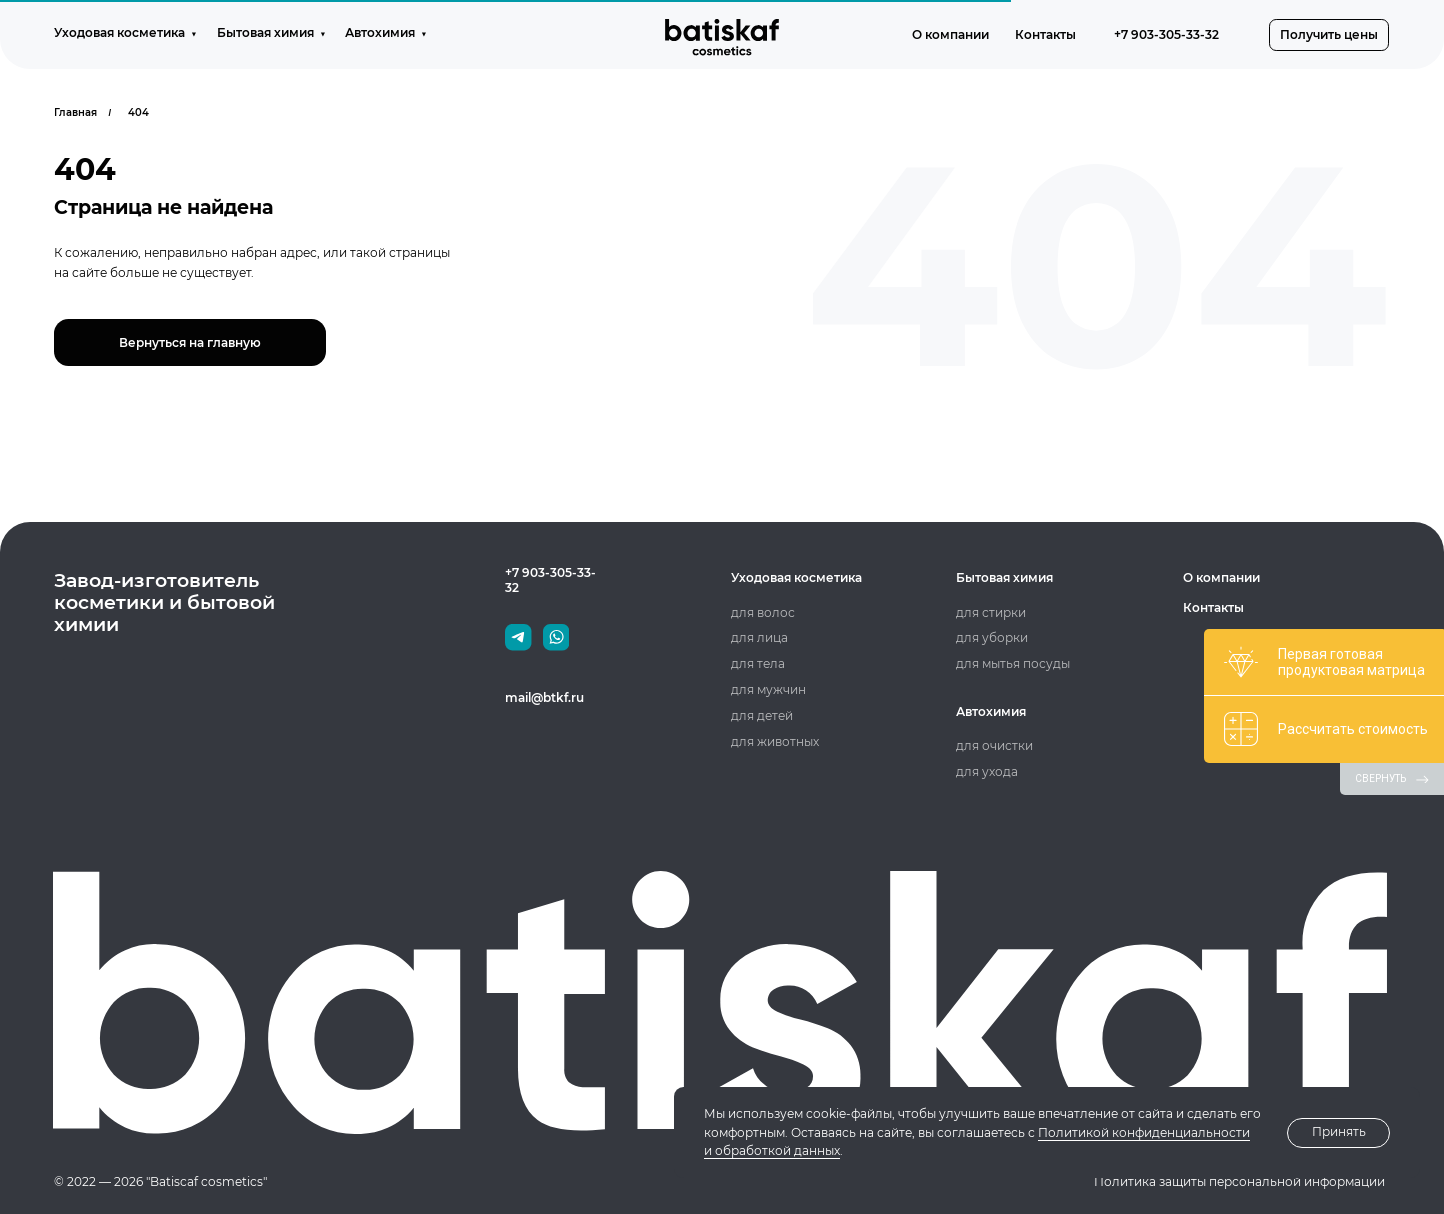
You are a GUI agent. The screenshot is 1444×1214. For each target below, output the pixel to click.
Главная (75, 112)
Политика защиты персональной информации (1239, 1181)
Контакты (1213, 607)
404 (138, 112)
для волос (763, 612)
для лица (759, 637)
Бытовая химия (1004, 577)
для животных (775, 741)
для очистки (994, 745)
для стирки (991, 612)
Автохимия (991, 711)
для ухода (987, 771)
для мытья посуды (1013, 663)
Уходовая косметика (796, 577)
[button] (1329, 34)
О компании (1221, 577)
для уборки (992, 637)
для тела (758, 663)
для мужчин (768, 689)
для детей (762, 715)
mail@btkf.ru (544, 697)
